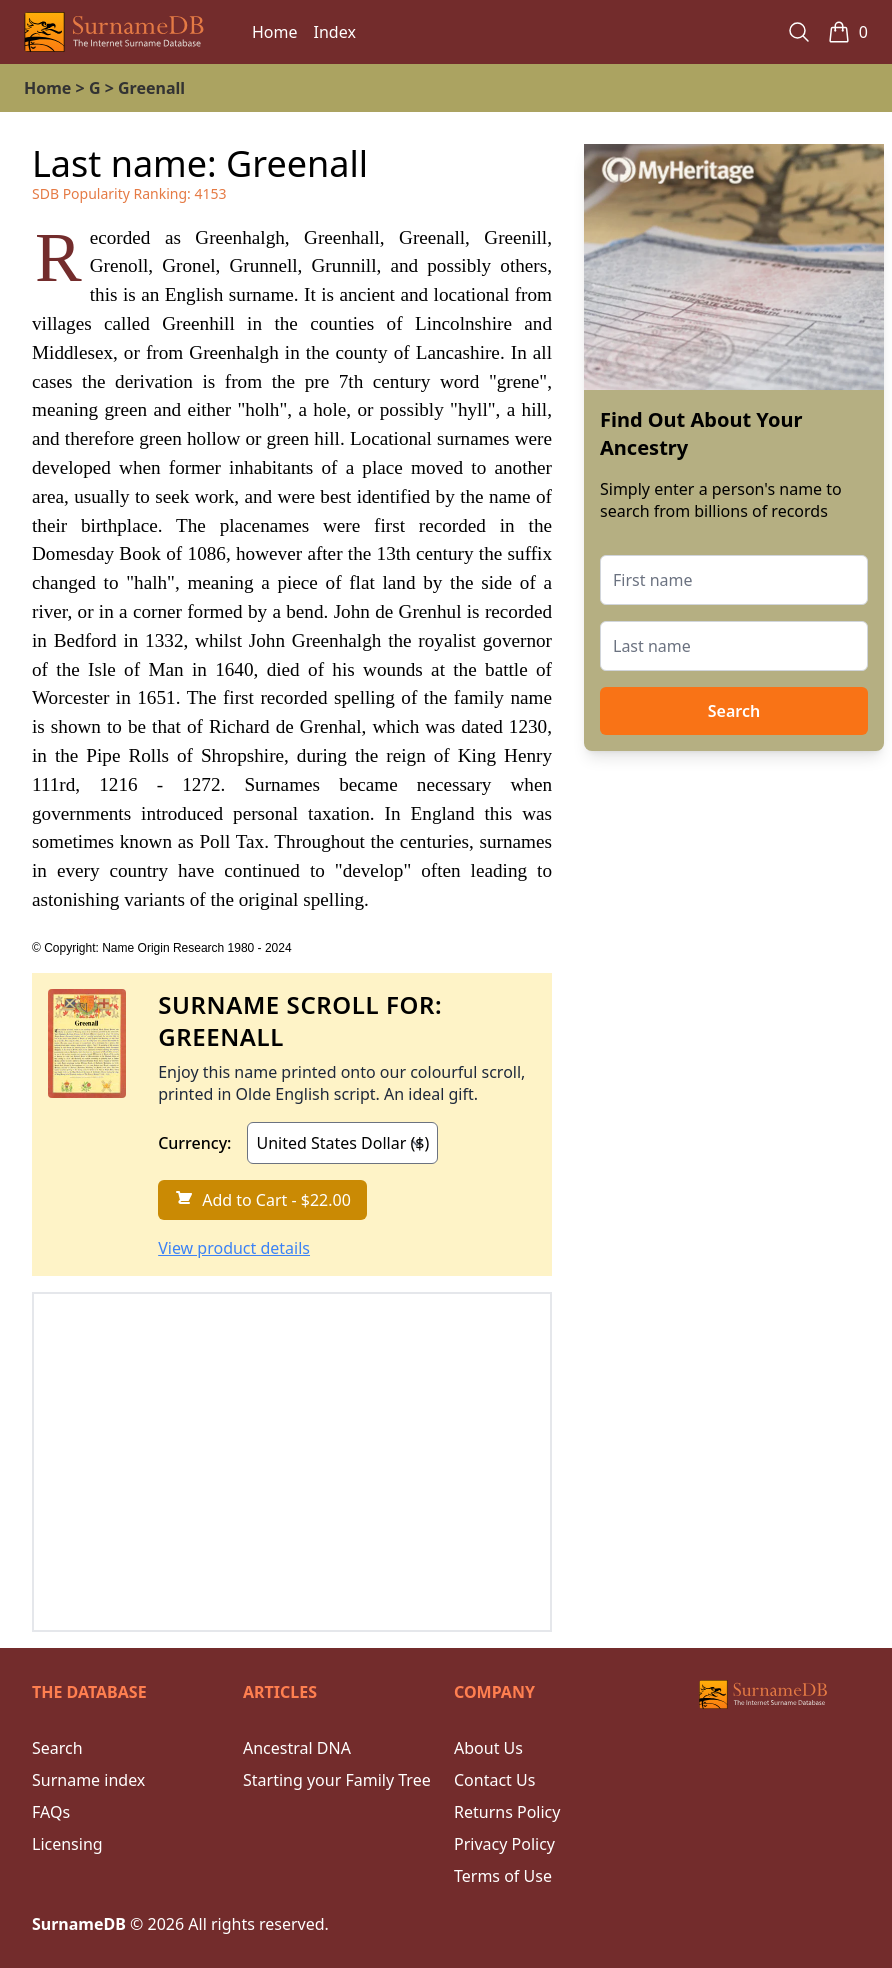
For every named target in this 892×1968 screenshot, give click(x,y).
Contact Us (494, 1780)
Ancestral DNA (297, 1748)
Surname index (88, 1780)
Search (734, 711)
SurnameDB (79, 1924)
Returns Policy (507, 1812)
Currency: (194, 1143)
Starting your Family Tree (337, 1780)
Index (335, 32)
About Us (488, 1748)
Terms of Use (503, 1876)
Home (275, 32)
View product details (234, 1248)
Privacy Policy (504, 1844)
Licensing (67, 1844)
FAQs (51, 1812)
